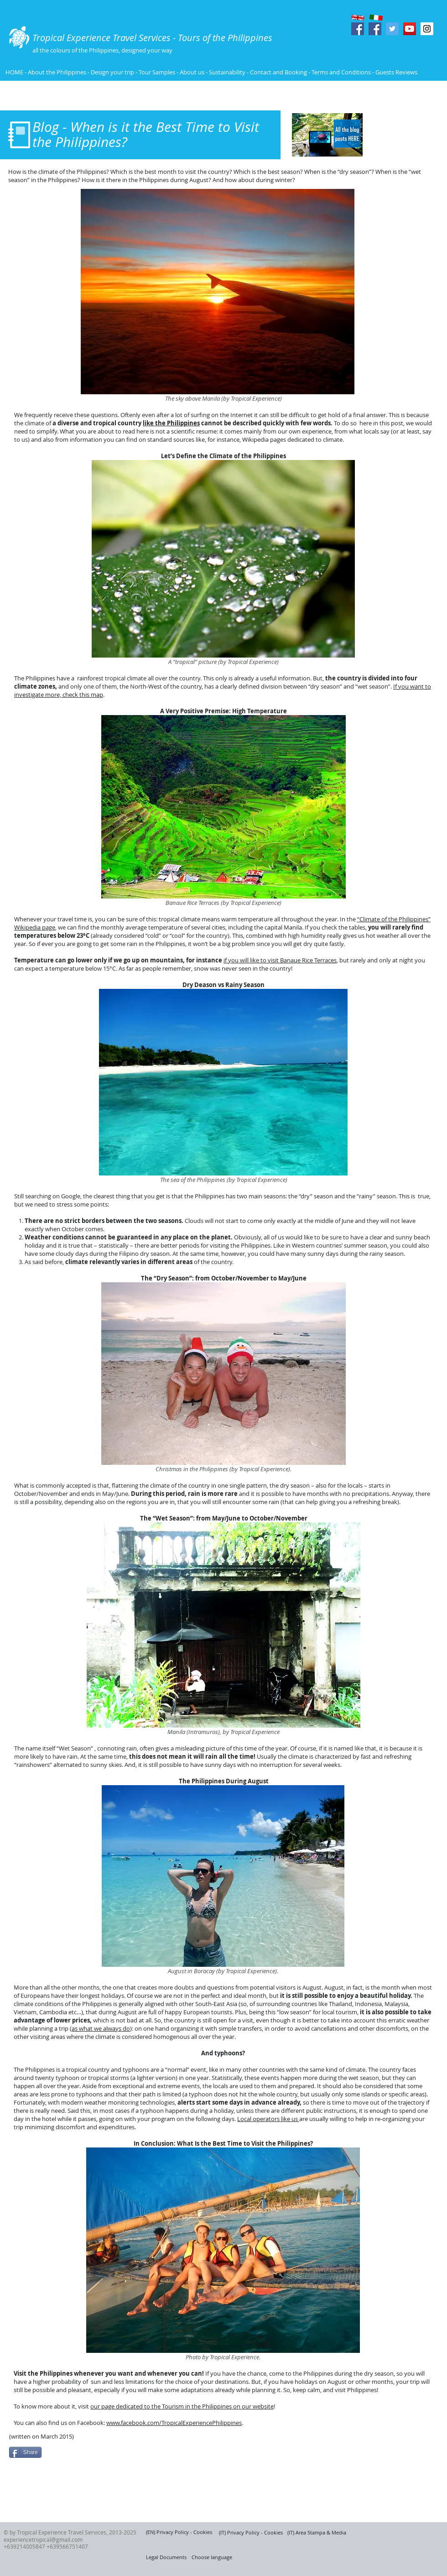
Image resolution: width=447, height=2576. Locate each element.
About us (192, 72)
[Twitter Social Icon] (392, 28)
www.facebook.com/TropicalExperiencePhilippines (174, 2423)
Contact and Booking (278, 72)
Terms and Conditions (342, 72)
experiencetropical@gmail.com (43, 2539)
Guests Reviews (395, 72)
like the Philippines (171, 423)
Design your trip (112, 72)
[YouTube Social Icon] (409, 28)
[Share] (25, 2452)
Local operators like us (268, 2119)
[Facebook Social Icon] (357, 28)
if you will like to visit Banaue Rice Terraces (280, 960)
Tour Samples (157, 72)
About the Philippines (57, 72)
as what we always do (101, 2028)
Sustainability (227, 72)
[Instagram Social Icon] (427, 28)
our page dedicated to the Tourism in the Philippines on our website (182, 2406)
